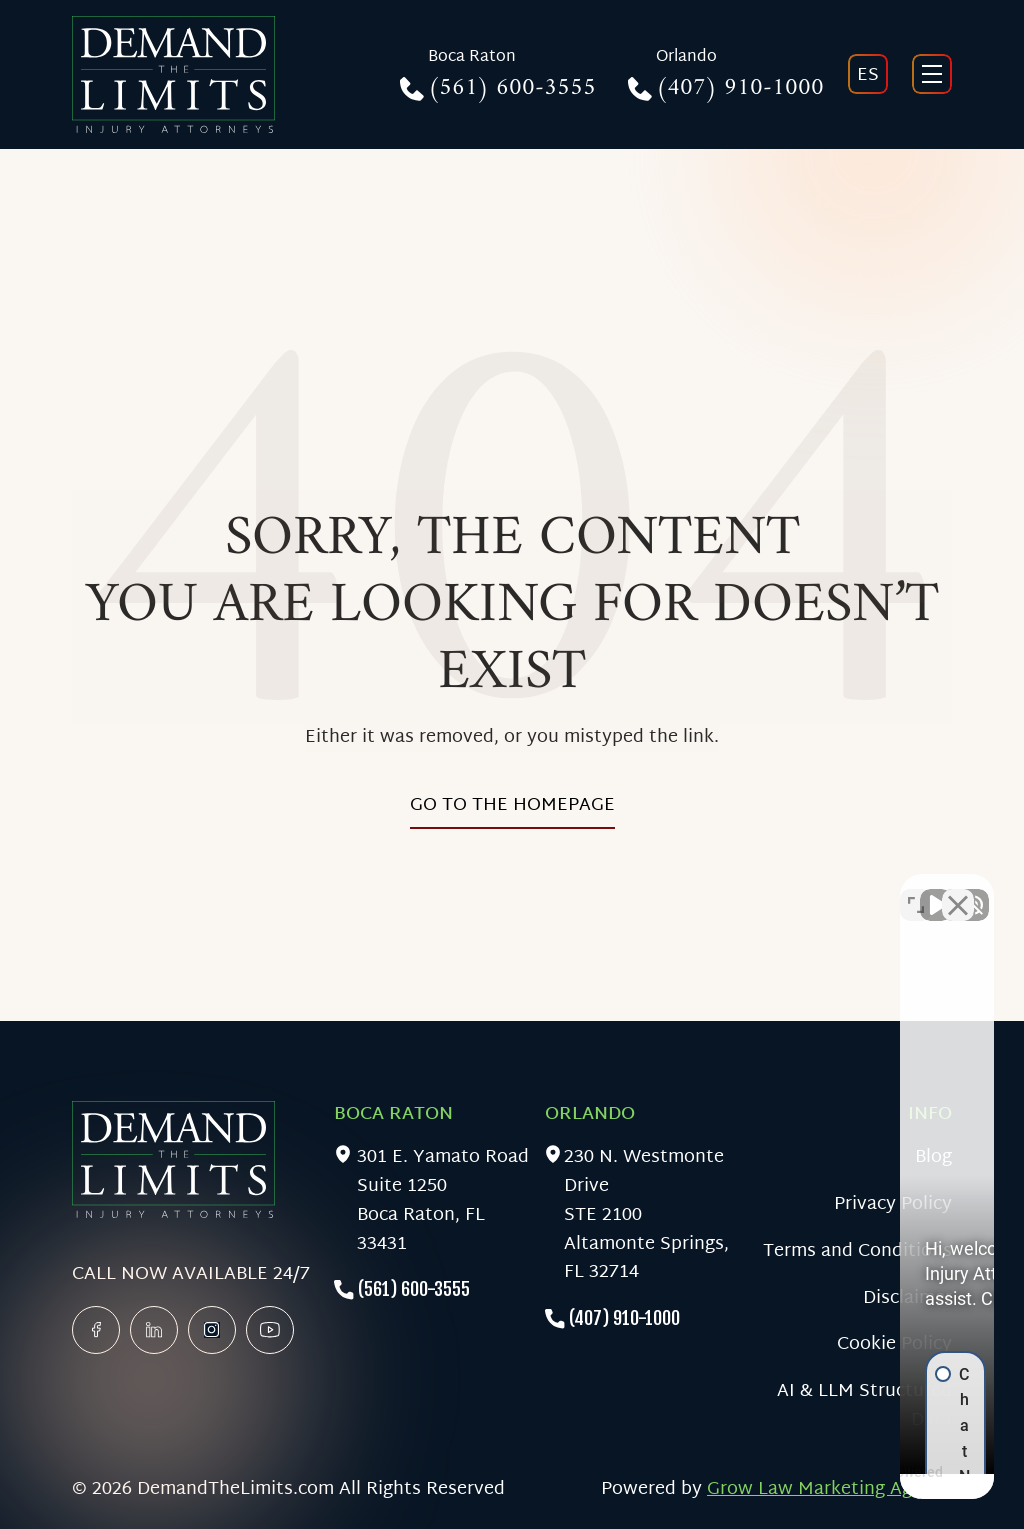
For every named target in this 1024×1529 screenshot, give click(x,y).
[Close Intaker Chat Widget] (958, 890)
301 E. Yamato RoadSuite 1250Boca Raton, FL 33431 (443, 1201)
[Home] (173, 74)
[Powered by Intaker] (854, 1487)
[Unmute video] (670, 890)
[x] (212, 1330)
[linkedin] (154, 1330)
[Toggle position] (916, 890)
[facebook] (96, 1330)
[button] (814, 1179)
